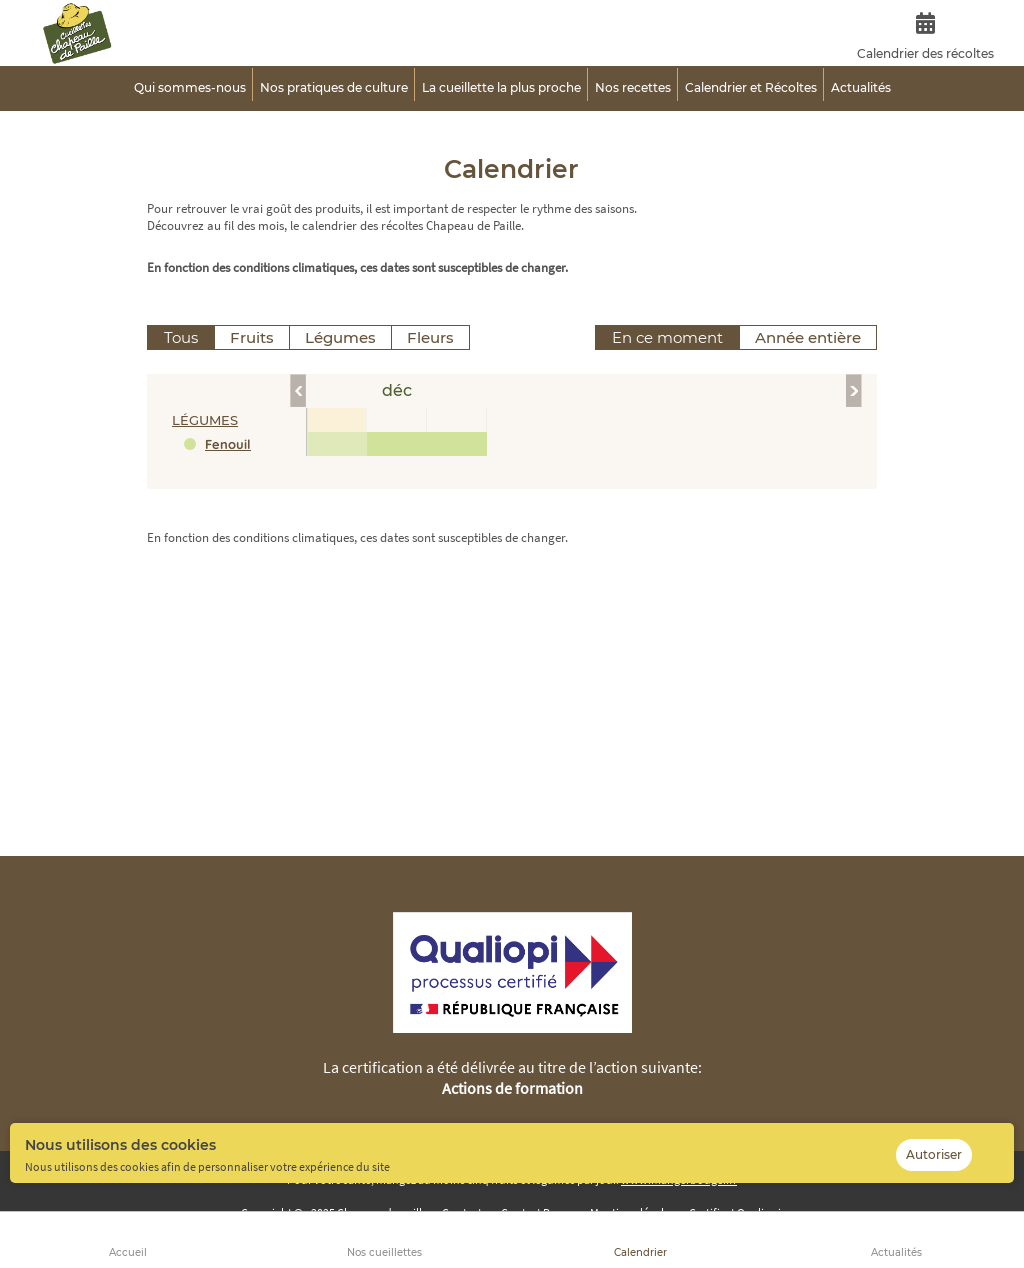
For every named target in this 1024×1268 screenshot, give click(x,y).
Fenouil (228, 444)
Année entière (808, 337)
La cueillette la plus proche (501, 87)
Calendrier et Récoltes (751, 87)
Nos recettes (633, 87)
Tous (181, 337)
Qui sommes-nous (190, 87)
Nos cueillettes (384, 1252)
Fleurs (430, 337)
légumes (205, 420)
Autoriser (934, 1154)
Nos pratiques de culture (334, 87)
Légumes (340, 337)
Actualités (896, 1252)
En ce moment (667, 337)
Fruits (252, 337)
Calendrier (640, 1252)
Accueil (128, 1252)
